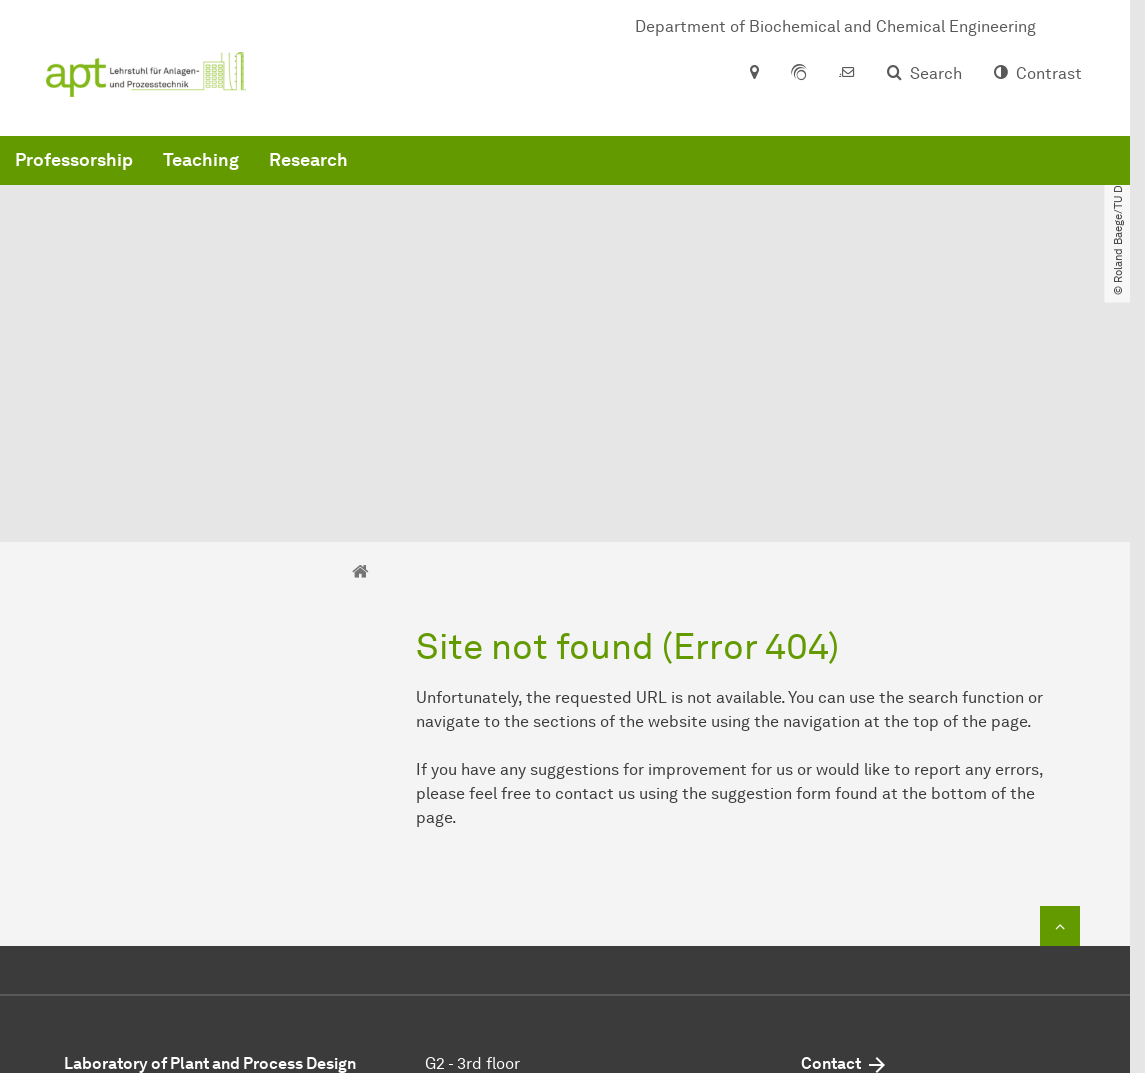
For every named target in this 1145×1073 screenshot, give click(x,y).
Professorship (378, 200)
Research (612, 200)
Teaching (505, 200)
